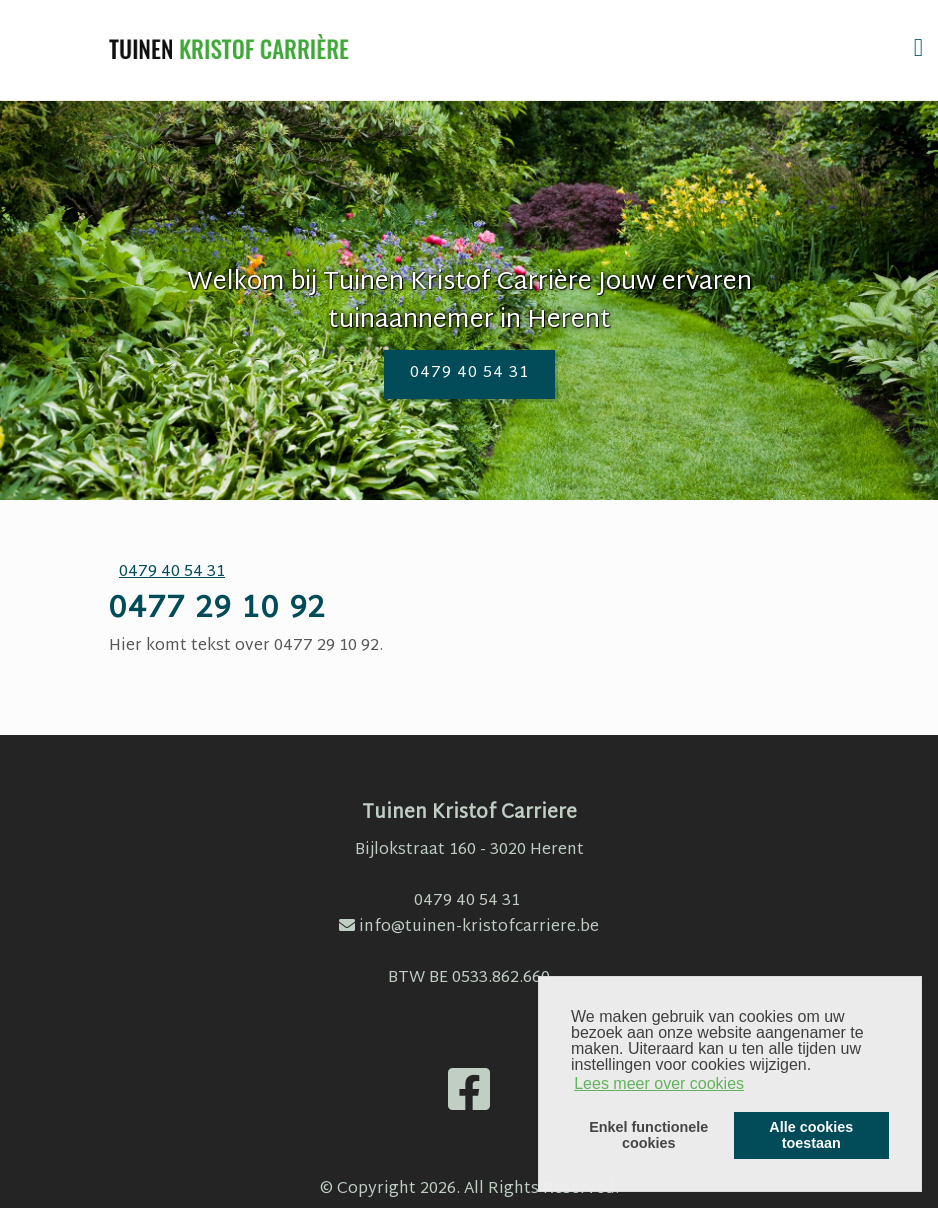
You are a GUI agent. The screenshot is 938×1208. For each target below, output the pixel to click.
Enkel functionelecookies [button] (648, 1135)
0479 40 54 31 (469, 373)
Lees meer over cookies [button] (659, 1083)
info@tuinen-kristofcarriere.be (469, 927)
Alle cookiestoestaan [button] (811, 1135)
